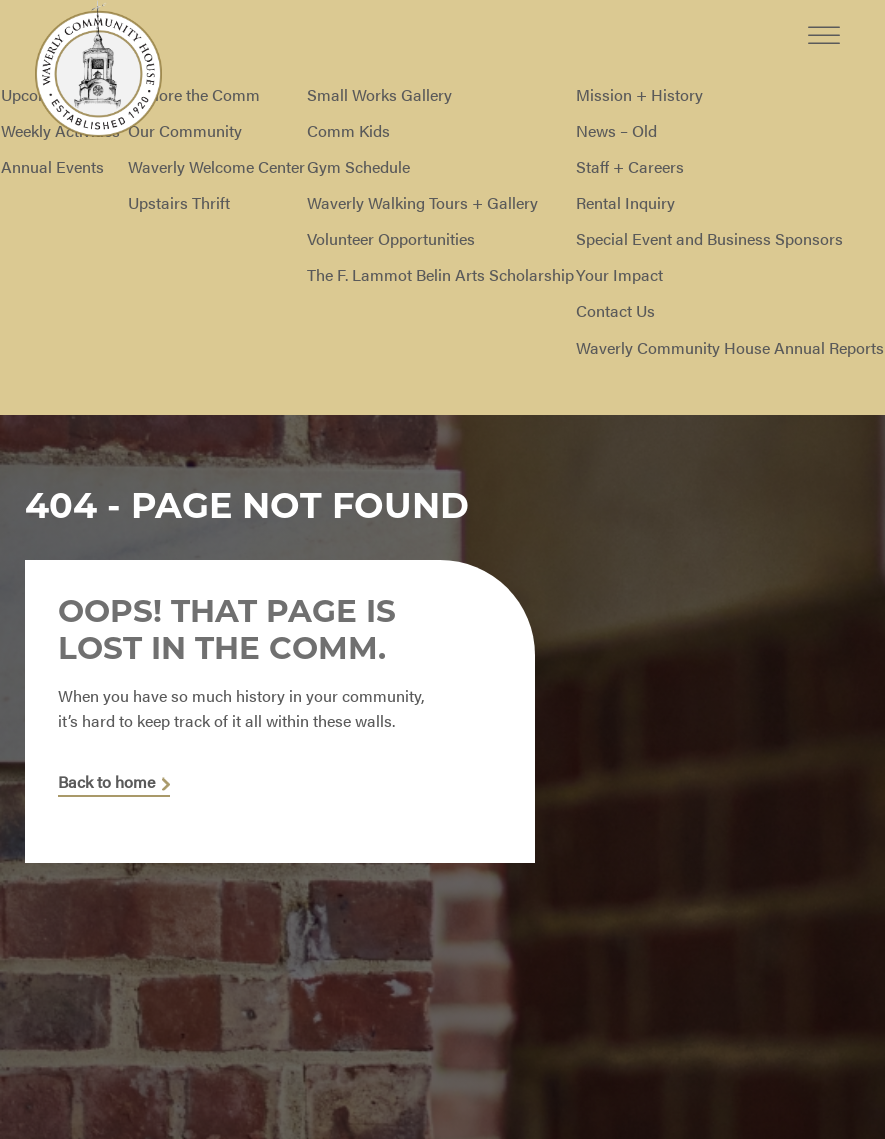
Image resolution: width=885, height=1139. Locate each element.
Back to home (106, 783)
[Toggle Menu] (824, 19)
